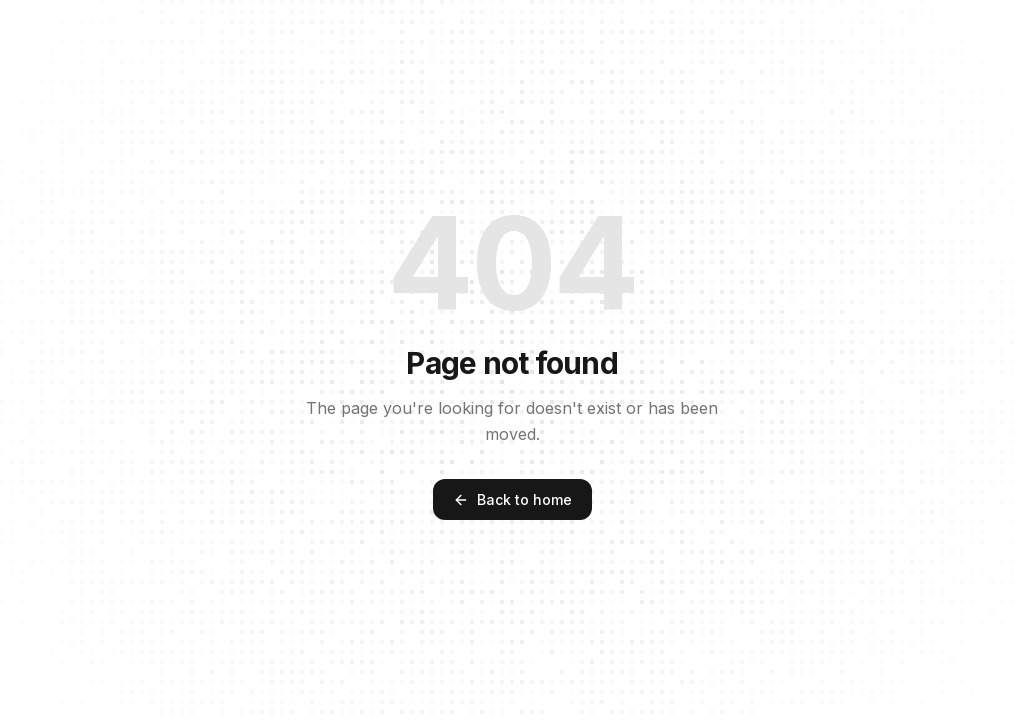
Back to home (512, 499)
